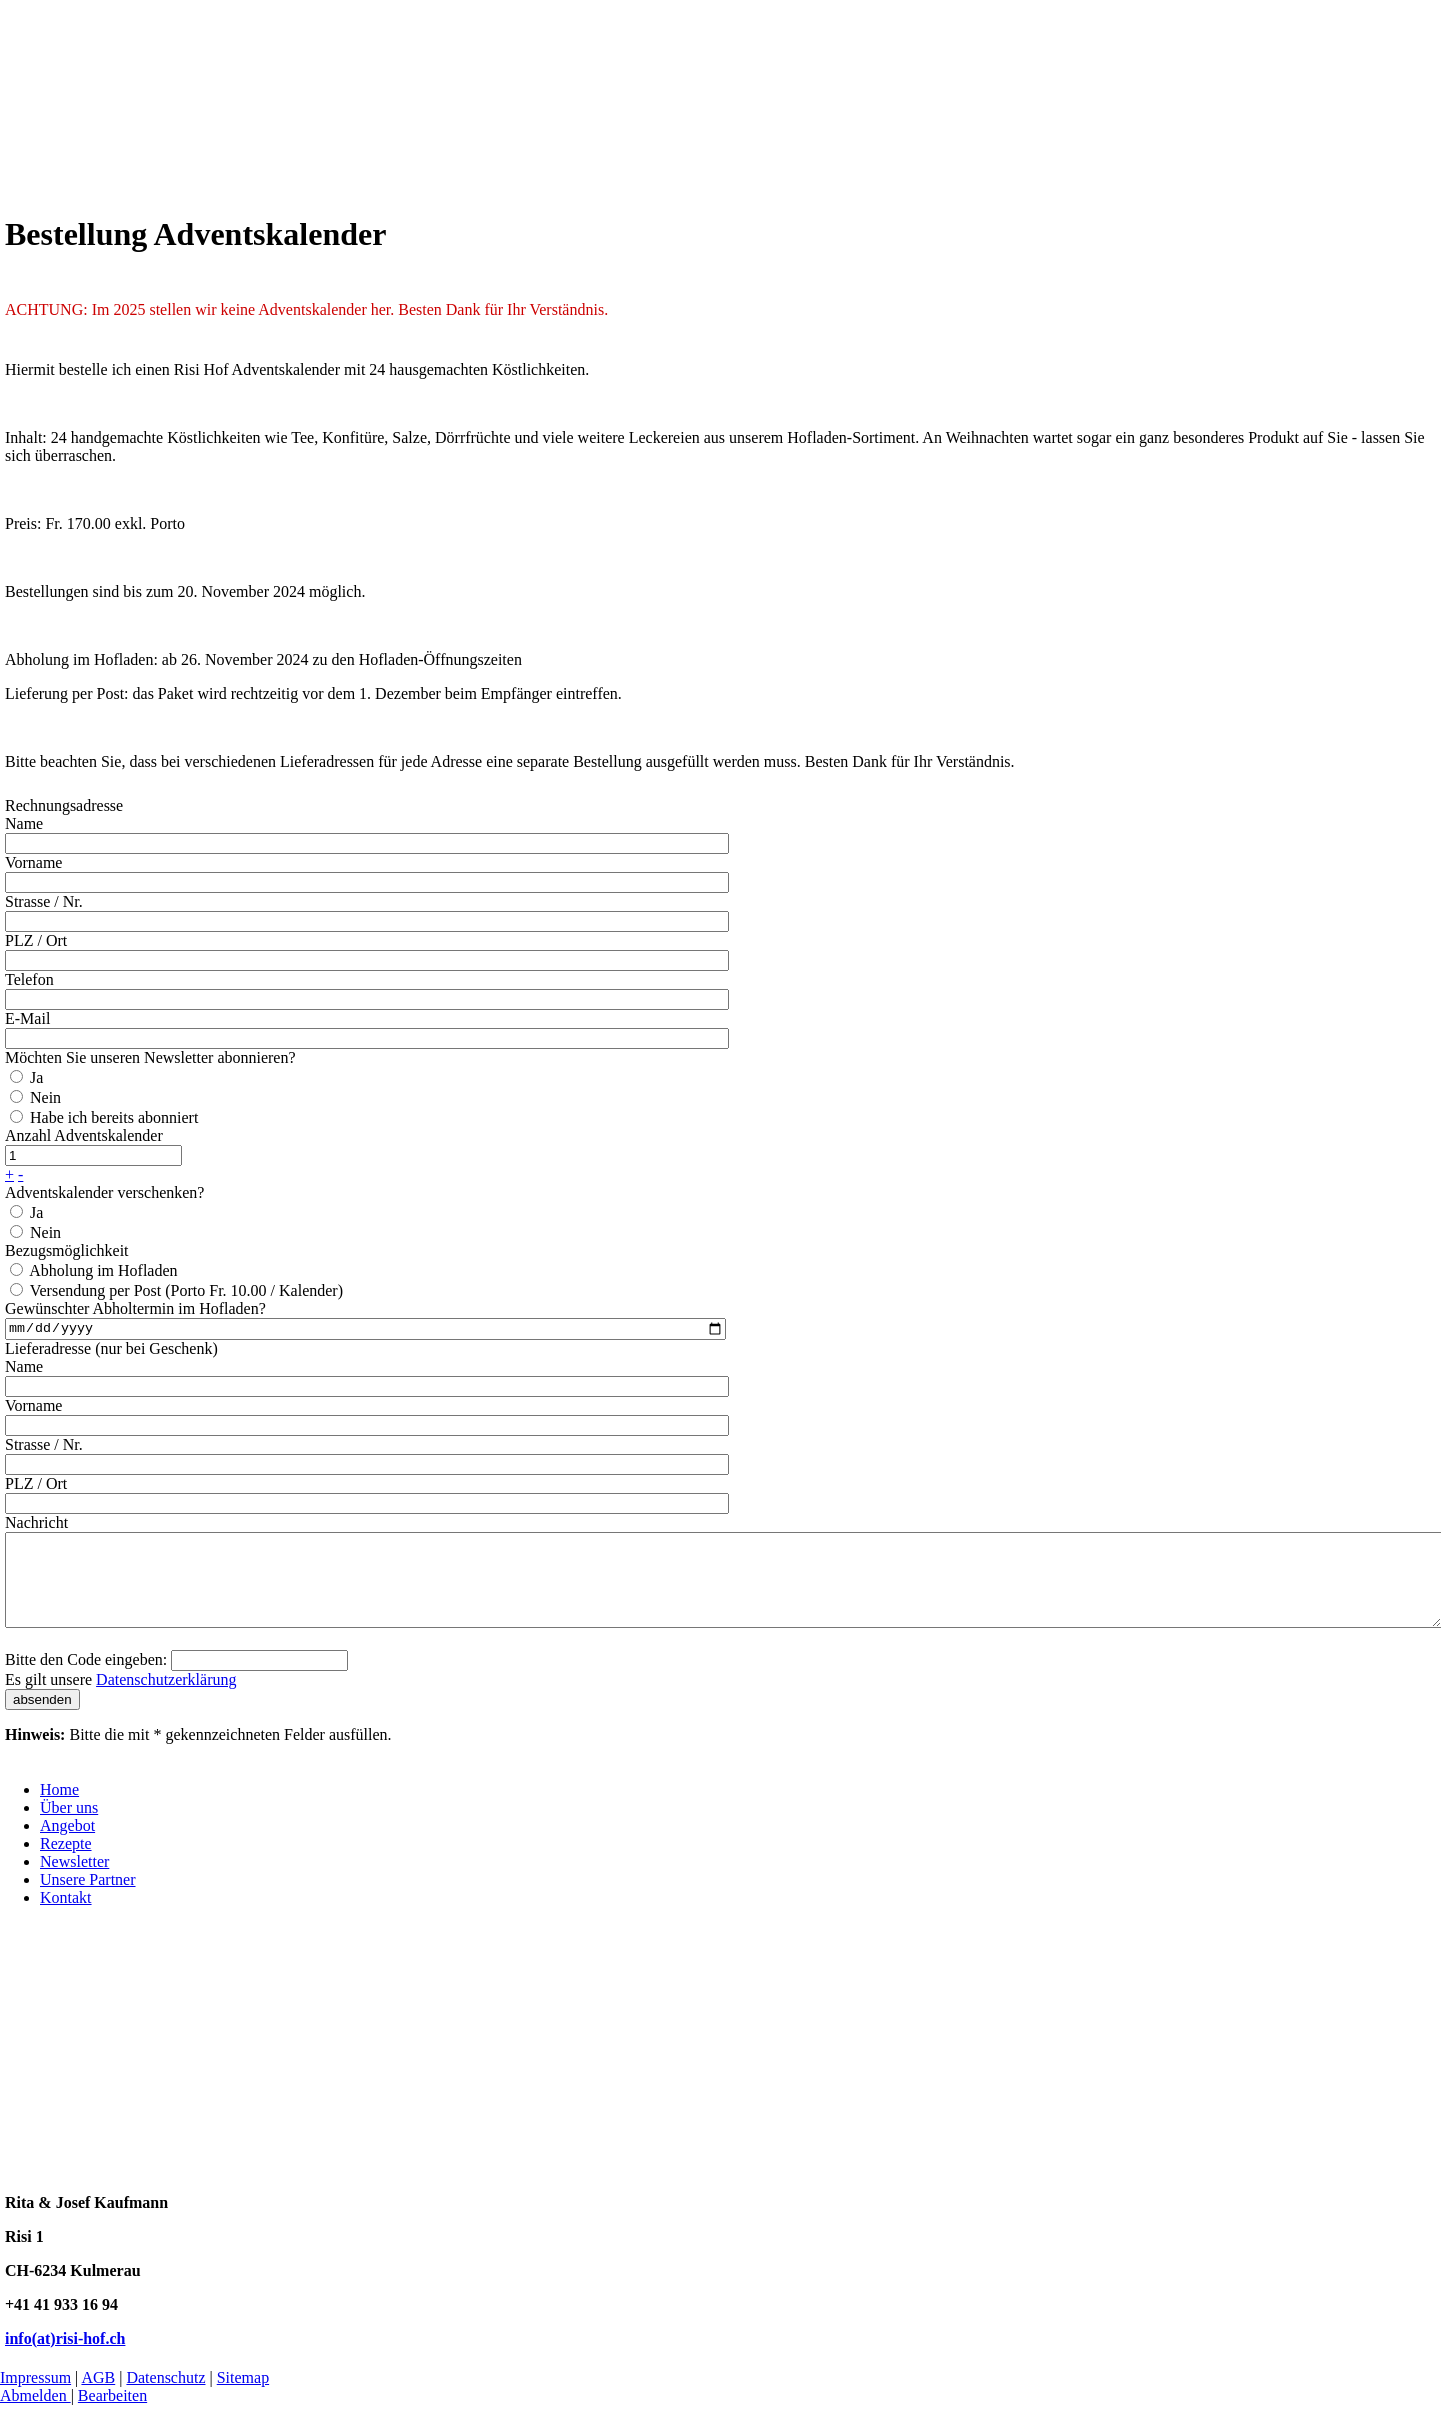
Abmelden (35, 2415)
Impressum (35, 2397)
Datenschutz (165, 2397)
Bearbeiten (112, 2415)
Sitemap (243, 2397)
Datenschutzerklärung (166, 1699)
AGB (98, 2397)
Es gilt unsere (120, 1699)
